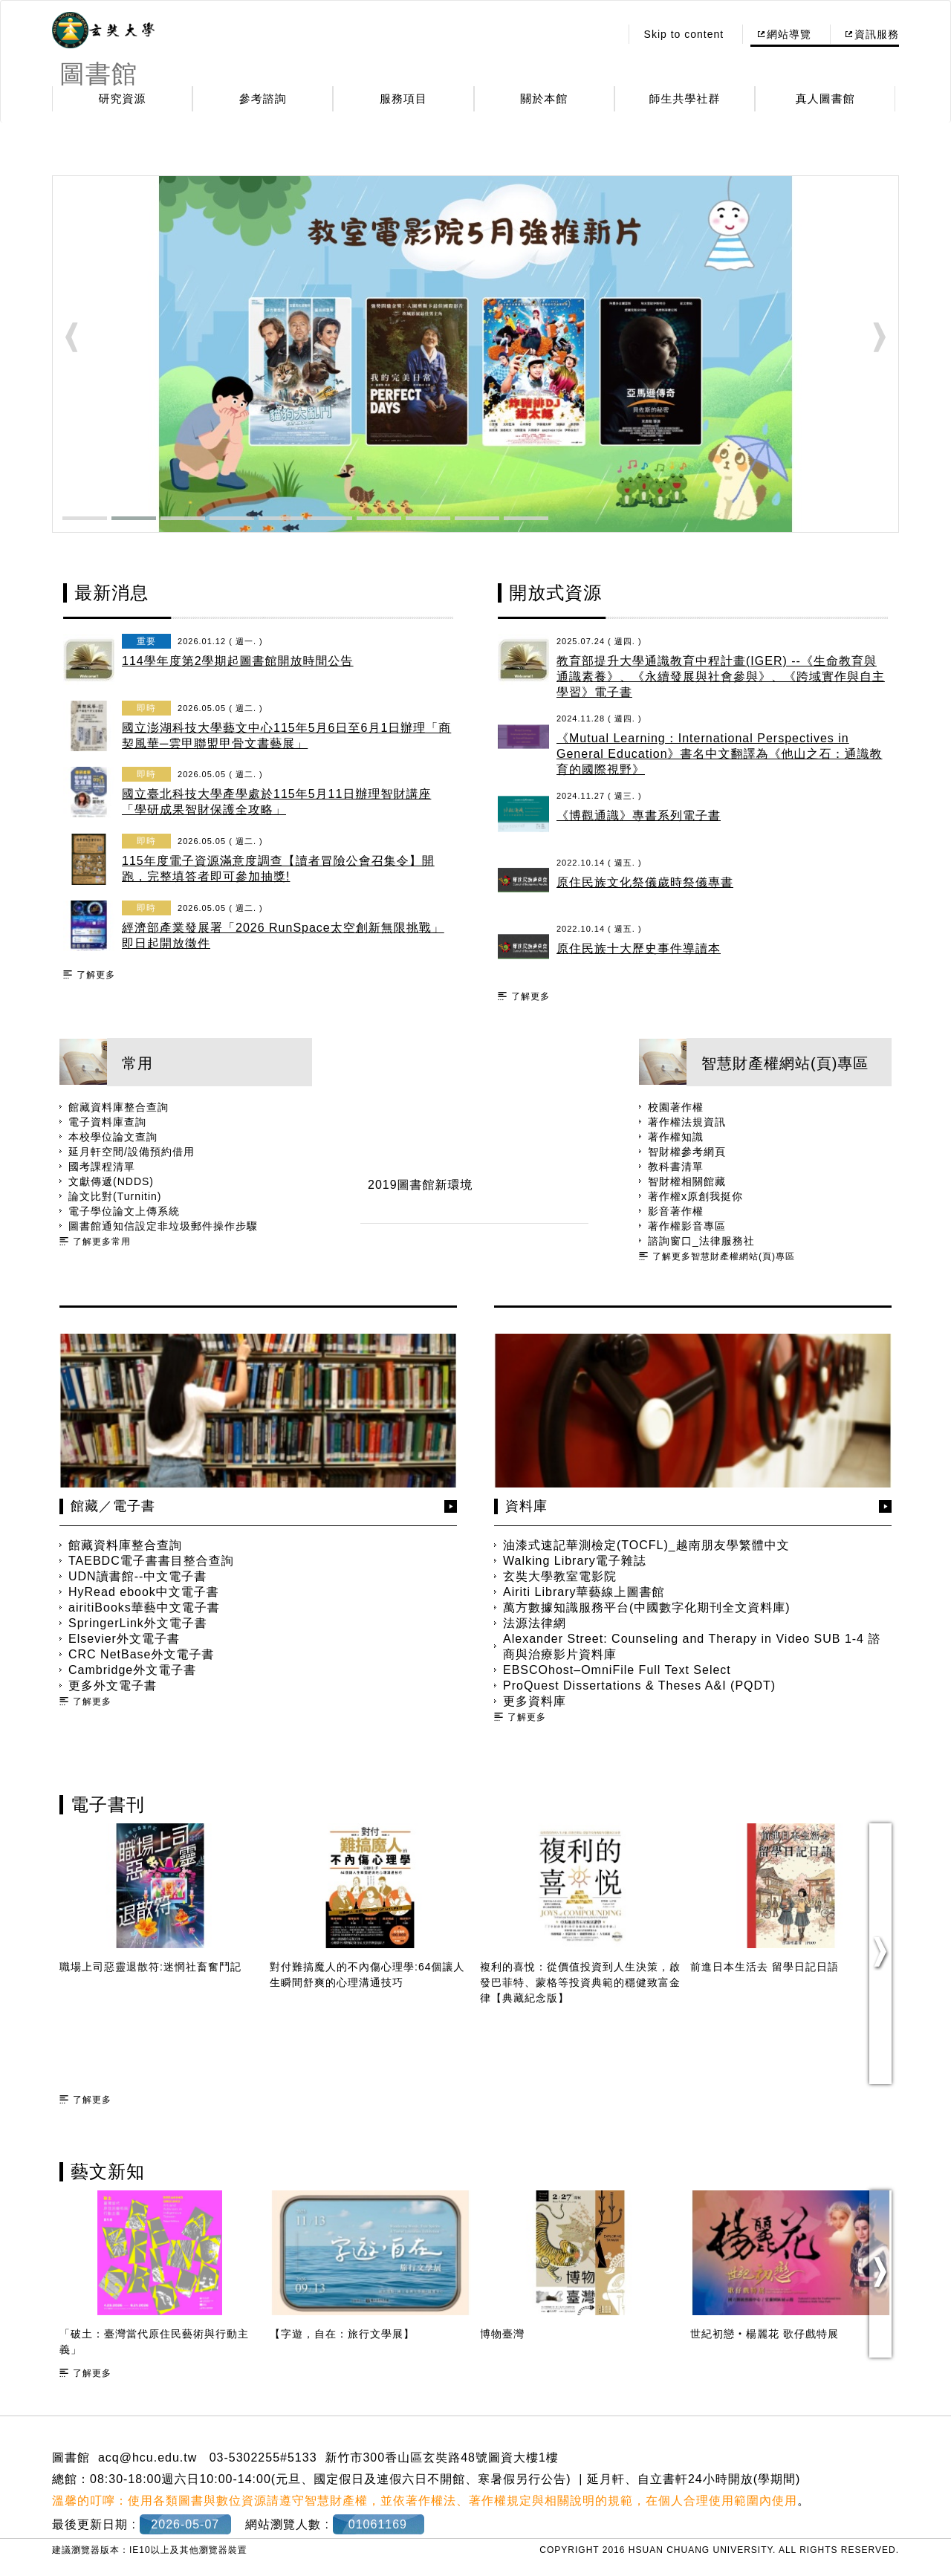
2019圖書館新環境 (420, 1184)
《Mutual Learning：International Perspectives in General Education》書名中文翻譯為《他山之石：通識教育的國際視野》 (719, 754)
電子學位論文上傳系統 (124, 1211)
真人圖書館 (825, 98)
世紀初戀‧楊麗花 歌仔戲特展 (764, 2334)
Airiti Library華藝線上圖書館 (583, 1592)
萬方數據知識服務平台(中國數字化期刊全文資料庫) (647, 1607)
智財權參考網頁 (687, 1152)
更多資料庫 (534, 1701)
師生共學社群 (685, 98)
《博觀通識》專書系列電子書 (638, 815)
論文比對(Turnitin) (115, 1196)
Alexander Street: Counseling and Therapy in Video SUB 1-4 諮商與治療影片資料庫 (691, 1646)
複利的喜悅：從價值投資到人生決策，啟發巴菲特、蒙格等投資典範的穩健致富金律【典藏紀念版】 (580, 1982)
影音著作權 (676, 1211)
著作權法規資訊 (687, 1122)
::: (604, 34)
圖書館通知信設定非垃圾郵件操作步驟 (163, 1226)
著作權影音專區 (687, 1226)
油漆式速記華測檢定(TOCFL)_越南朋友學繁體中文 (646, 1545)
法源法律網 (534, 1623)
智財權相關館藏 (687, 1181)
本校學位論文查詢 (113, 1137)
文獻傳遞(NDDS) (111, 1181)
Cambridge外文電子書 (132, 1670)
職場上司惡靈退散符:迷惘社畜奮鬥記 (150, 1967)
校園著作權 (676, 1107)
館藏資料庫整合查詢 (118, 1107)
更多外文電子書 (112, 1685)
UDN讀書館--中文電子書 (137, 1576)
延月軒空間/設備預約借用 (131, 1152)
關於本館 (544, 98)
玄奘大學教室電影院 (560, 1576)
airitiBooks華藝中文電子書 (144, 1607)
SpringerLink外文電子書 (137, 1623)
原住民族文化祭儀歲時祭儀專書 (644, 882)
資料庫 (526, 1506)
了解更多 (96, 975)
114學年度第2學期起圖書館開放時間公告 (238, 661)
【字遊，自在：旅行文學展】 (342, 2334)
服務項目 (403, 98)
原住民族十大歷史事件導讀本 (638, 948)
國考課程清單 (101, 1166)
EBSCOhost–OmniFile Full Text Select (617, 1670)
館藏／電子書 (113, 1506)
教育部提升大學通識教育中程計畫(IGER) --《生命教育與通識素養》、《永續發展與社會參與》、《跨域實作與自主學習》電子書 (720, 676)
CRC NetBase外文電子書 (141, 1654)
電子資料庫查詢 (107, 1122)
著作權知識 (676, 1137)
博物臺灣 (502, 2334)
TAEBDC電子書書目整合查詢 (151, 1560)
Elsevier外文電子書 (124, 1638)
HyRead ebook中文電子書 (143, 1592)
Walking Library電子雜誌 (574, 1560)
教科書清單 (676, 1166)
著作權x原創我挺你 (695, 1196)
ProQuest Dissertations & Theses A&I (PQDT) (639, 1685)
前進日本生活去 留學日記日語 (764, 1967)
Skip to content (684, 34)
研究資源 (122, 98)
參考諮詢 (263, 98)
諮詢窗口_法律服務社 (701, 1241)
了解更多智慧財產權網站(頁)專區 (723, 1256)
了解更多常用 (102, 1241)
